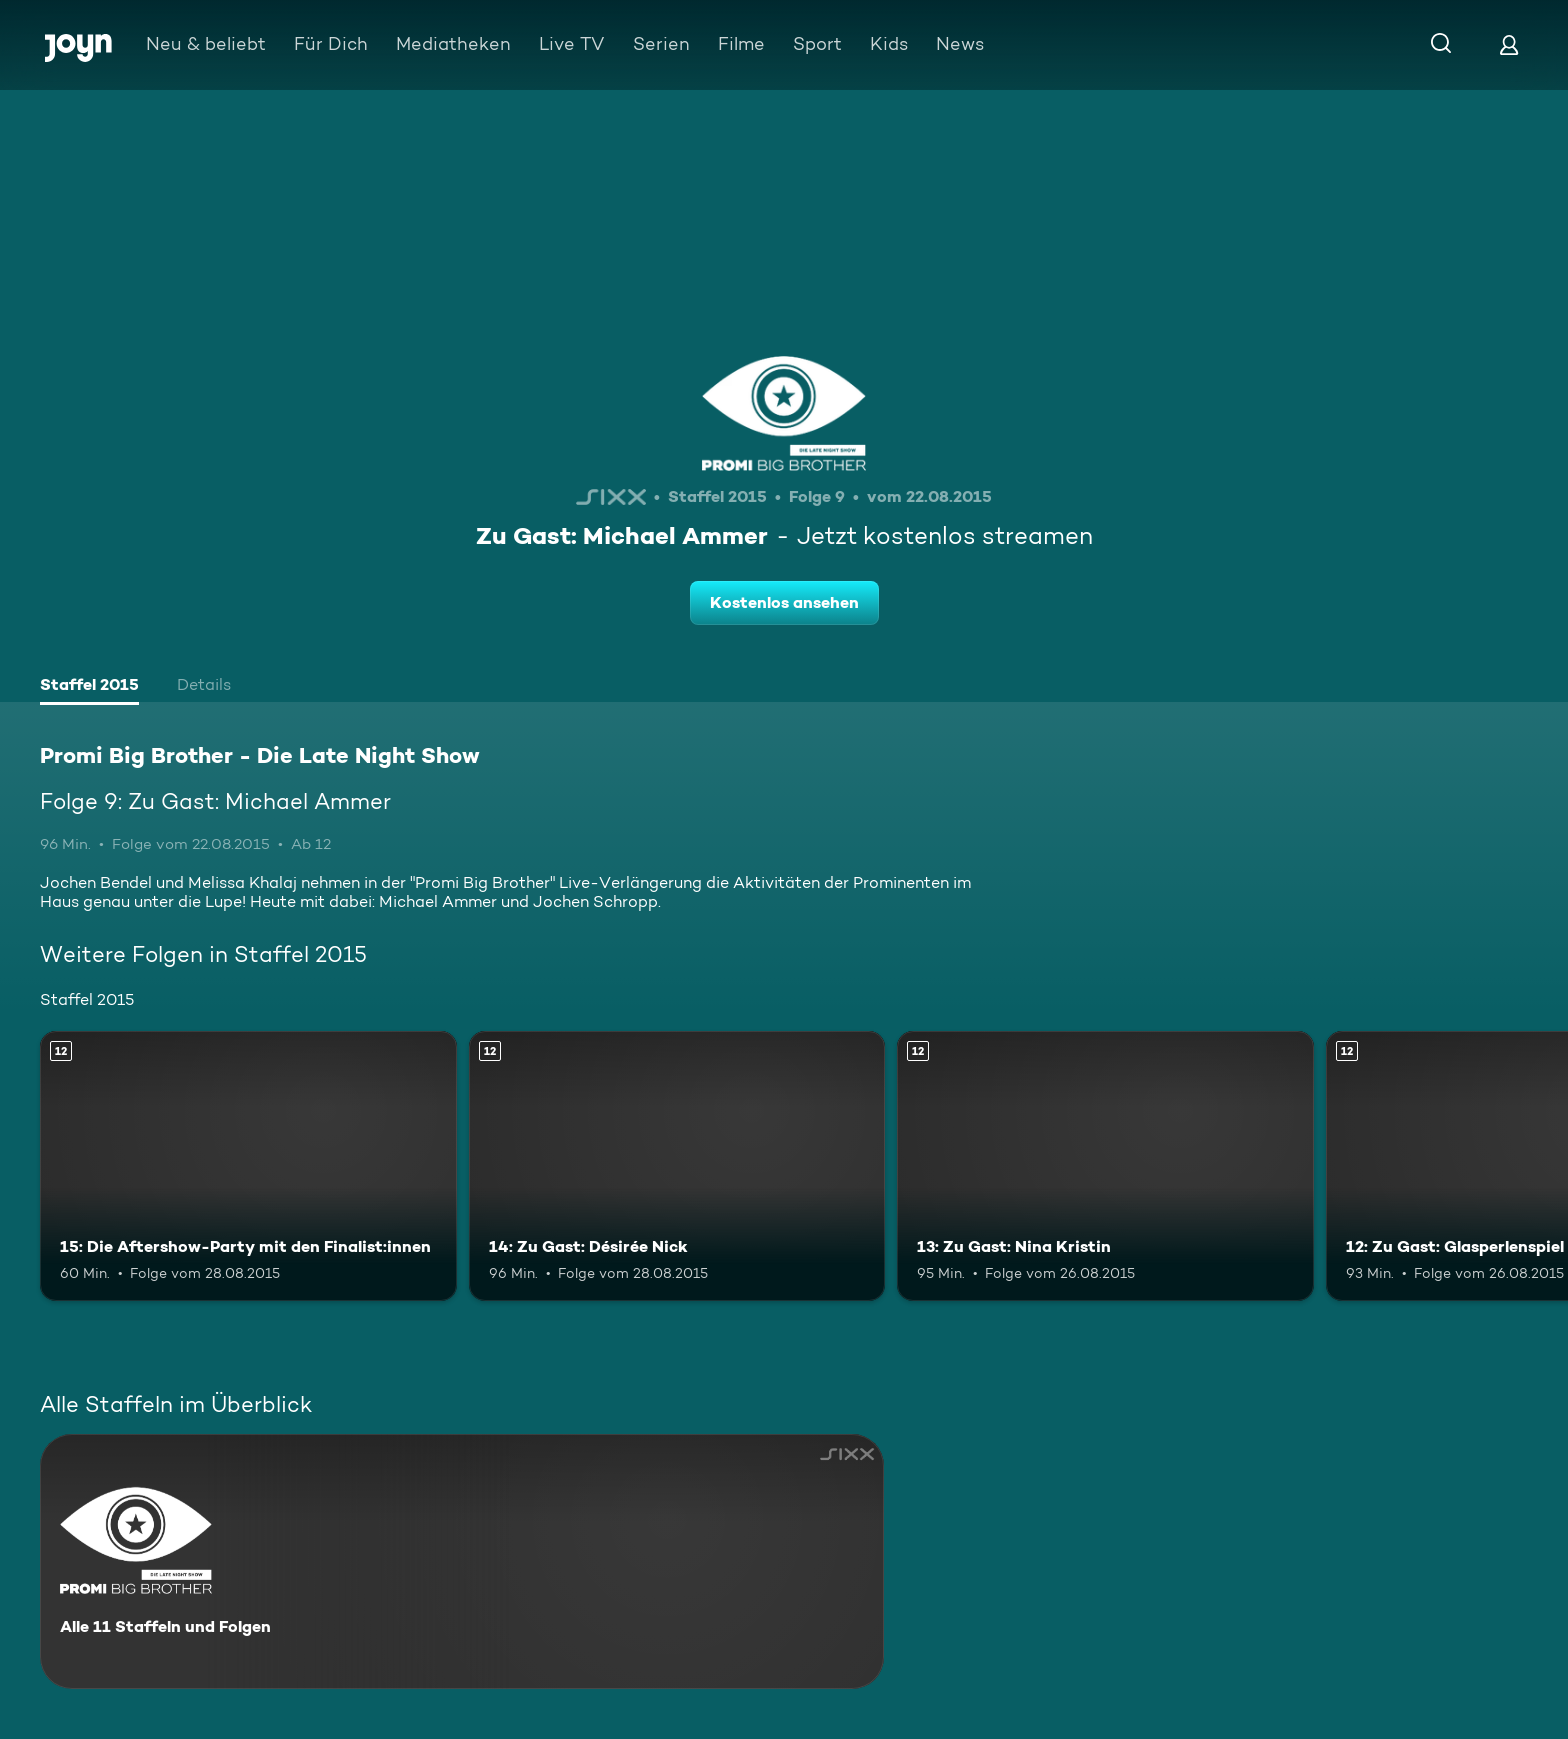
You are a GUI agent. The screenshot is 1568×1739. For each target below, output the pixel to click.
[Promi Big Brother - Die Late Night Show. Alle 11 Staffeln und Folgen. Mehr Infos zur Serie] (462, 1561)
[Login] (1509, 44)
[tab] (89, 687)
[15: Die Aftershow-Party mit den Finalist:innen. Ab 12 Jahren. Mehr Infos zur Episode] (248, 1166)
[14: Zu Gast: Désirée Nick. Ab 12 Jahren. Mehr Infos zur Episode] (677, 1166)
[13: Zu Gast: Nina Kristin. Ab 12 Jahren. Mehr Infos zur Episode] (1105, 1166)
